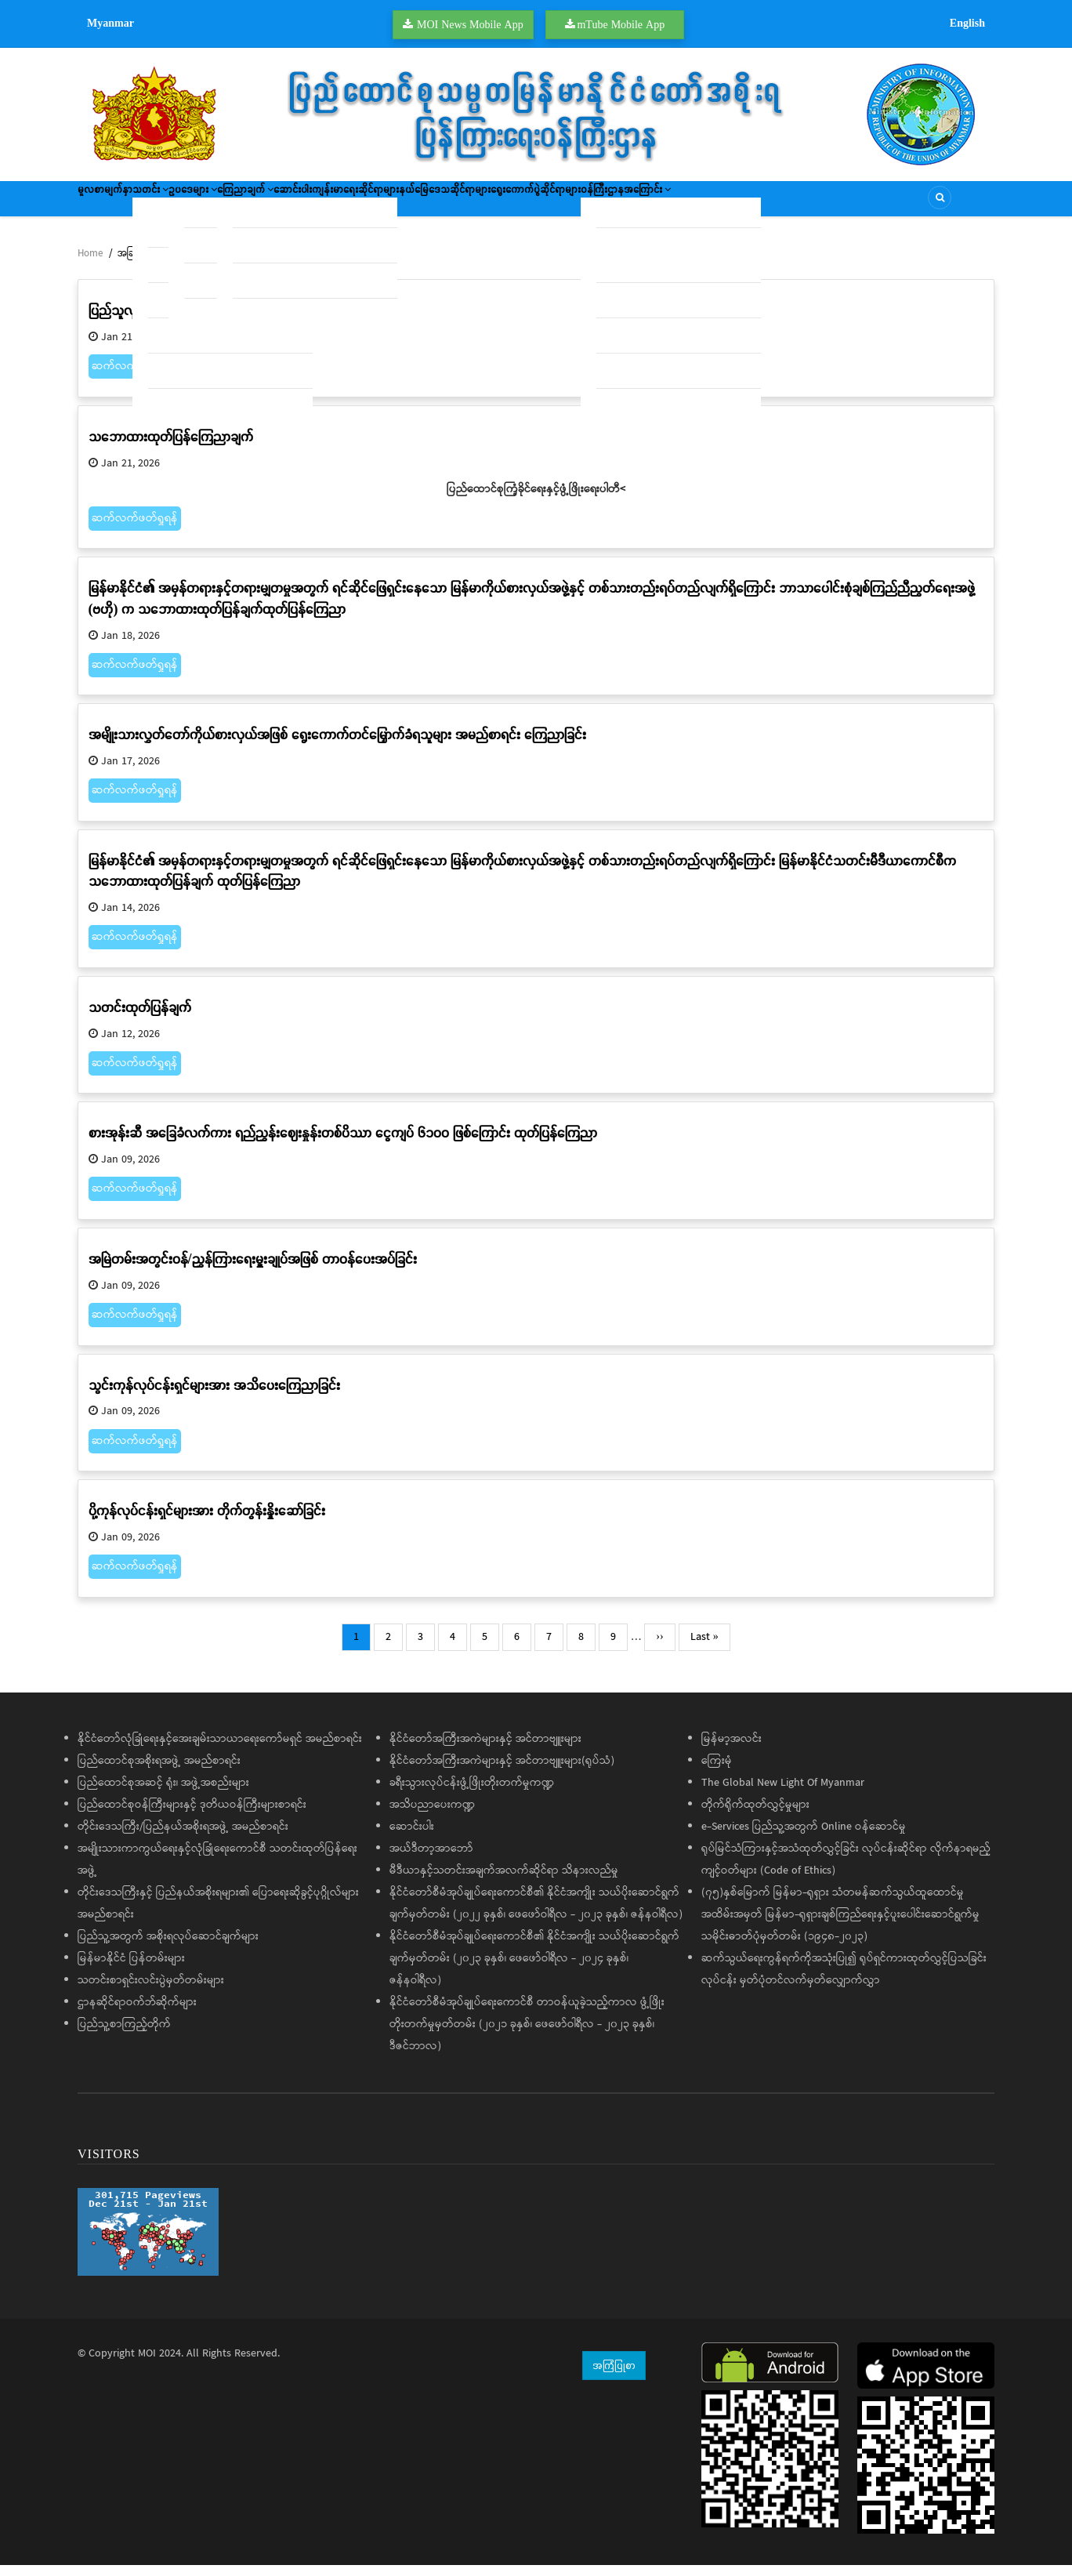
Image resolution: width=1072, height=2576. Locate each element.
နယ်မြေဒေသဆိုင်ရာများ (592, 204)
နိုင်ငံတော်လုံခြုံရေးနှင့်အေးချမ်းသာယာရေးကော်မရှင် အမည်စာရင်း (220, 1749)
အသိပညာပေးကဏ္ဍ (432, 1815)
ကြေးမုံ (716, 1771)
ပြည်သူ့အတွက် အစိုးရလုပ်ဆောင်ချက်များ (168, 1947)
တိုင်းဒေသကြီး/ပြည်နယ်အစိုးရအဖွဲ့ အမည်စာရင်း (183, 1837)
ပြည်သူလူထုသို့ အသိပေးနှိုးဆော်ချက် (179, 321)
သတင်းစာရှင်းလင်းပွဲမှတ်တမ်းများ (151, 1991)
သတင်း (182, 204)
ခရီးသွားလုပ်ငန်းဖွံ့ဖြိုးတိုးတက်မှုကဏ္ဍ (471, 1793)
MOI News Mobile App (470, 24)
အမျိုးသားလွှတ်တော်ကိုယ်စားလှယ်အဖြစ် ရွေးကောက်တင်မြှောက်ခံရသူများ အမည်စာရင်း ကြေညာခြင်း (337, 745)
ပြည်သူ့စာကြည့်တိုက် (124, 2035)
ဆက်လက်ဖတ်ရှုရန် (135, 377)
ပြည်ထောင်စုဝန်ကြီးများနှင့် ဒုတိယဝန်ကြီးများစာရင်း (192, 1815)
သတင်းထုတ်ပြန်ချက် (140, 1018)
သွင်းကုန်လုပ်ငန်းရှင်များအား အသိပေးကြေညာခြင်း (214, 1396)
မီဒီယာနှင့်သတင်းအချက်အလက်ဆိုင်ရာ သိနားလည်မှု (503, 1881)
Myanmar (110, 23)
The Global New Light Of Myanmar (782, 1793)
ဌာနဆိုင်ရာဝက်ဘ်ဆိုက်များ (137, 2013)
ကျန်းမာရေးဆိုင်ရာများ (478, 204)
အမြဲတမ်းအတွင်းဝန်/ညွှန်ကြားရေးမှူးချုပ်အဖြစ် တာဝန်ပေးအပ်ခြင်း (253, 1270)
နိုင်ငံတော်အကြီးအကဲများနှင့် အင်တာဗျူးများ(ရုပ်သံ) (501, 1771)
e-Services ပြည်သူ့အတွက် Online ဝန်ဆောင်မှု (803, 1837)
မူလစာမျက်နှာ (115, 204)
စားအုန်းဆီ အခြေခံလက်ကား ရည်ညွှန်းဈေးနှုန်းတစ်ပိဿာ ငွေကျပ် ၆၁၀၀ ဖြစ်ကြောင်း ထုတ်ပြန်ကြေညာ (343, 1143)
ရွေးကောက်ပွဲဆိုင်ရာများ (709, 204)
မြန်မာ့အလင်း (731, 1749)
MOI (147, 2364)
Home (90, 264)
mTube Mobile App (621, 24)
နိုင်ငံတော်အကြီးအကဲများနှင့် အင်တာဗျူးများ (485, 1749)
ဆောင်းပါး (393, 204)
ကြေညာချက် (323, 204)
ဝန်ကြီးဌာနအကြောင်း (825, 204)
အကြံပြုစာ (614, 2376)
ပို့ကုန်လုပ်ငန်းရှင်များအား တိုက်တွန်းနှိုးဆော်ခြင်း (207, 1521)
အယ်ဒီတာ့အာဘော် (431, 1859)
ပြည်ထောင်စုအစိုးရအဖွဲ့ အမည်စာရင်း (159, 1771)
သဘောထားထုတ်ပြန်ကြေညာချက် (171, 447)
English (967, 23)
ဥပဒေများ (247, 204)
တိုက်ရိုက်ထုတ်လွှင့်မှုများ (755, 1815)
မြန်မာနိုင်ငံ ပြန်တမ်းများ (131, 1969)
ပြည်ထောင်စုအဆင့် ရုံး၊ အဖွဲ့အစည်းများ (163, 1793)
